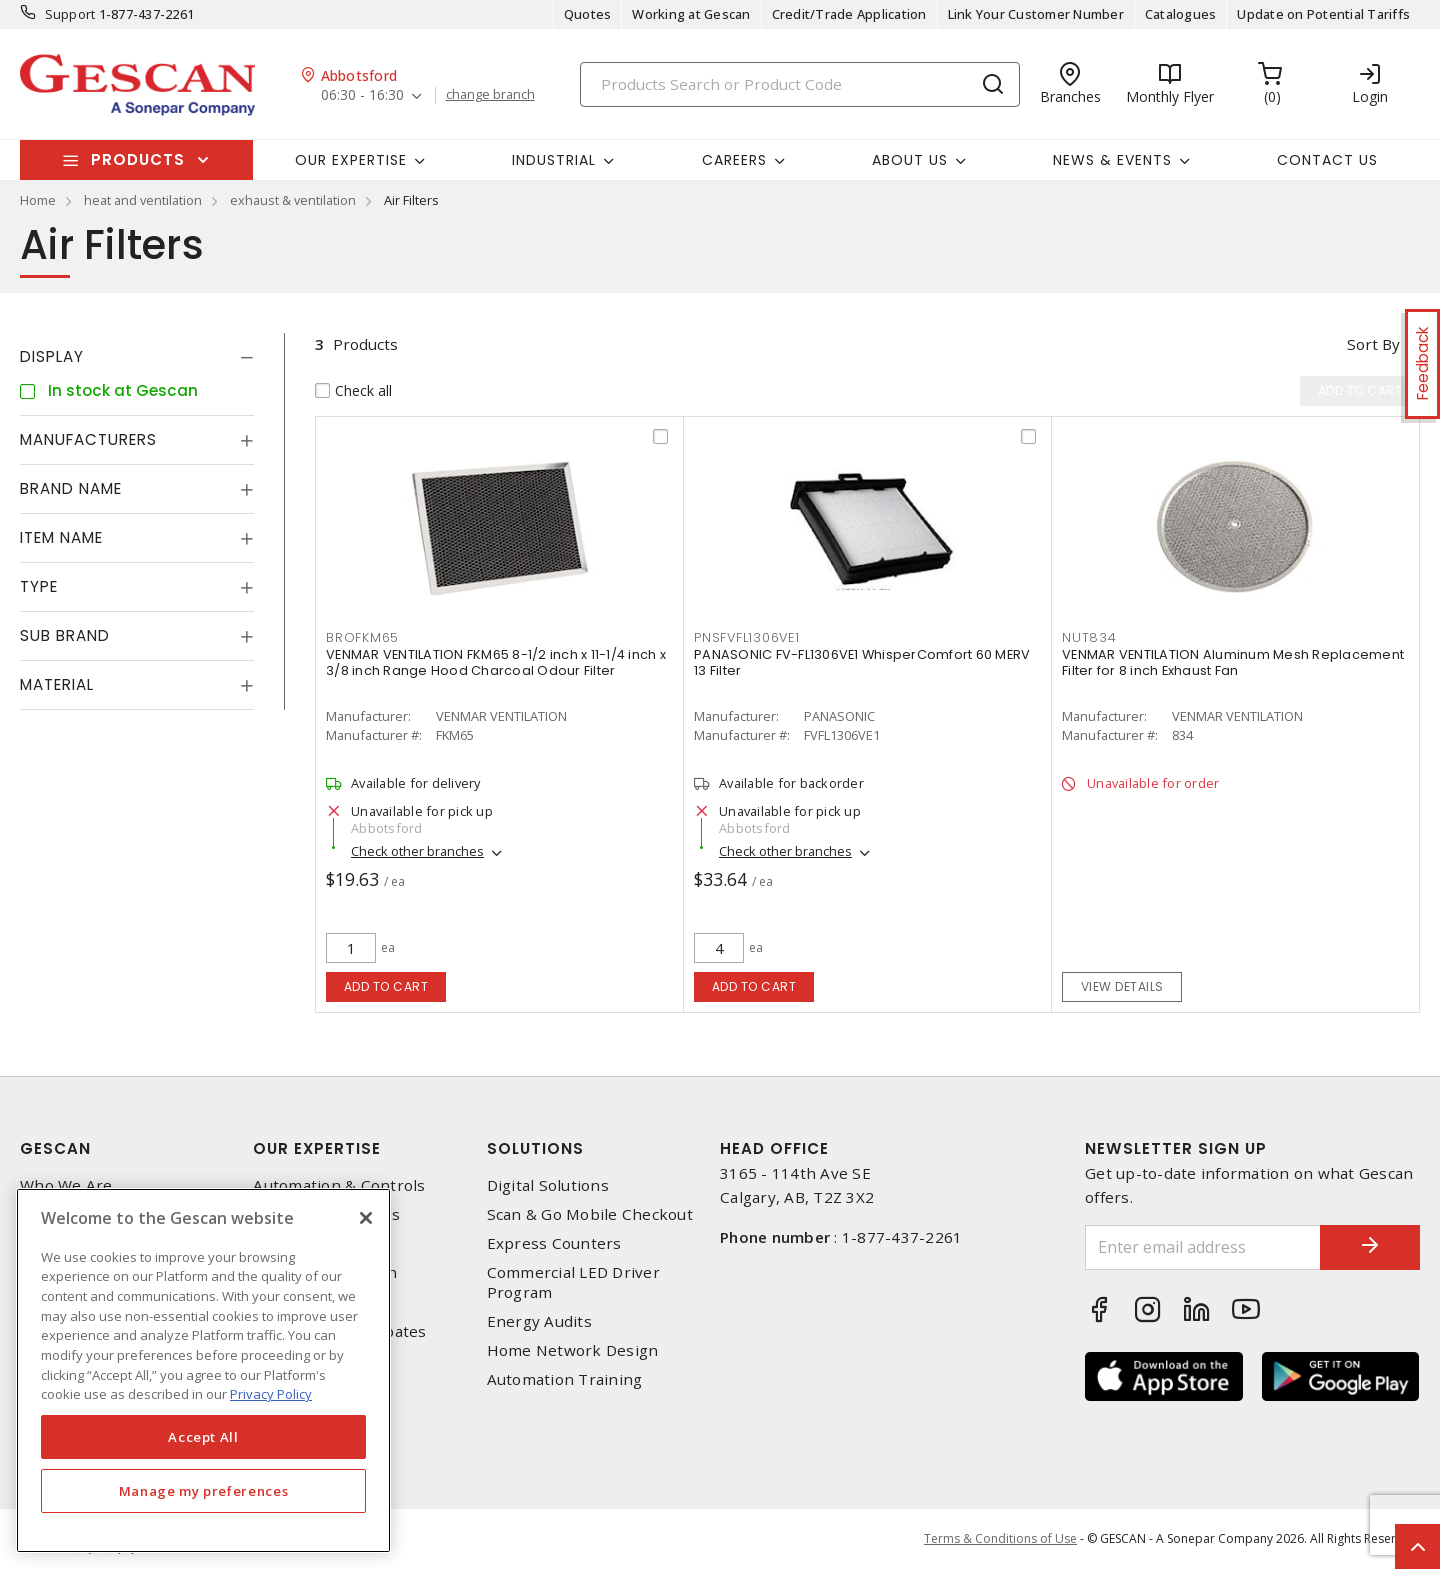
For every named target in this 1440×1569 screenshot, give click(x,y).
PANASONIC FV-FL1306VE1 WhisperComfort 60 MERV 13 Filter (862, 662)
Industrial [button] (554, 160)
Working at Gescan (691, 14)
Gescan (55, 1148)
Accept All (203, 1437)
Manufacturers (88, 439)
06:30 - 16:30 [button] (362, 95)
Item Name (61, 537)
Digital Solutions (548, 1185)
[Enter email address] (1203, 1247)
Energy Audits (539, 1321)
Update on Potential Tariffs (1323, 14)
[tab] (137, 357)
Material (57, 684)
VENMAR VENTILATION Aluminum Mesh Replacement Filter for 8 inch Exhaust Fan (1233, 662)
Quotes (588, 14)
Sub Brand (65, 635)
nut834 (1089, 637)
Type (39, 586)
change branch (490, 95)
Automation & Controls (339, 1185)
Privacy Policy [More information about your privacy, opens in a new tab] (271, 1394)
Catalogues (1181, 14)
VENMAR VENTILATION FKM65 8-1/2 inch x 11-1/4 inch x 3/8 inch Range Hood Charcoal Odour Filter (496, 662)
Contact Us (1327, 160)
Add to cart (386, 986)
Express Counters (554, 1243)
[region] (203, 1370)
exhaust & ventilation (293, 200)
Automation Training (565, 1379)
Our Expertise (317, 1148)
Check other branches (417, 851)
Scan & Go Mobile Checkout (590, 1214)
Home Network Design (573, 1350)
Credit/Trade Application (849, 14)
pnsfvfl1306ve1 (747, 637)
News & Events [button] (1112, 160)
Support (70, 14)
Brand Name (71, 488)
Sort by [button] (1373, 344)
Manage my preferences (204, 1491)
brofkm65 (362, 637)
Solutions (535, 1148)
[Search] (800, 84)
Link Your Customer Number (1036, 14)
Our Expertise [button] (351, 160)
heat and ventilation (143, 200)
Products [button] (138, 159)
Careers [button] (734, 160)
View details (1122, 986)
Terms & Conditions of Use (1000, 1538)
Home (38, 200)
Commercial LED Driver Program (573, 1282)
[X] (366, 1218)
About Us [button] (910, 160)
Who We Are (66, 1185)
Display (52, 356)
